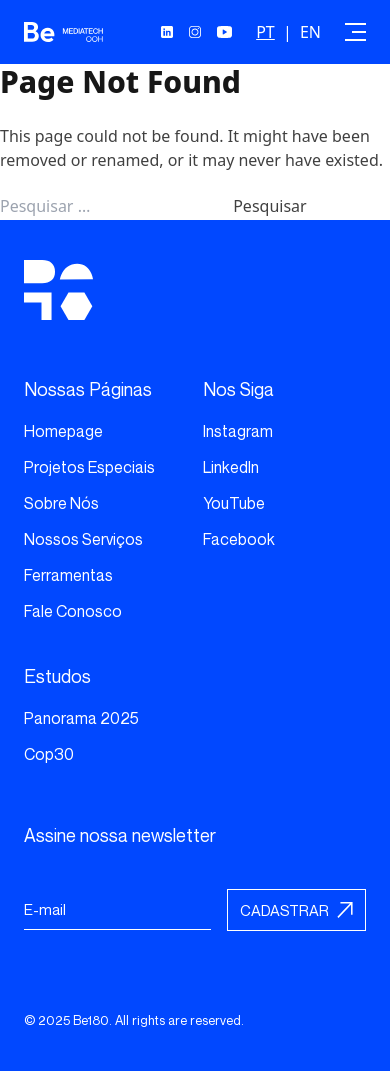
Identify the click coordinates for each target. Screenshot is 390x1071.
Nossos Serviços (83, 539)
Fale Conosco (73, 611)
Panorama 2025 (81, 718)
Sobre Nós (61, 503)
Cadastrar (284, 910)
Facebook (239, 539)
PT (265, 32)
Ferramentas (68, 575)
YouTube (234, 503)
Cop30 (49, 754)
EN (310, 32)
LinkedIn (231, 467)
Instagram (238, 431)
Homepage (63, 431)
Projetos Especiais (89, 467)
